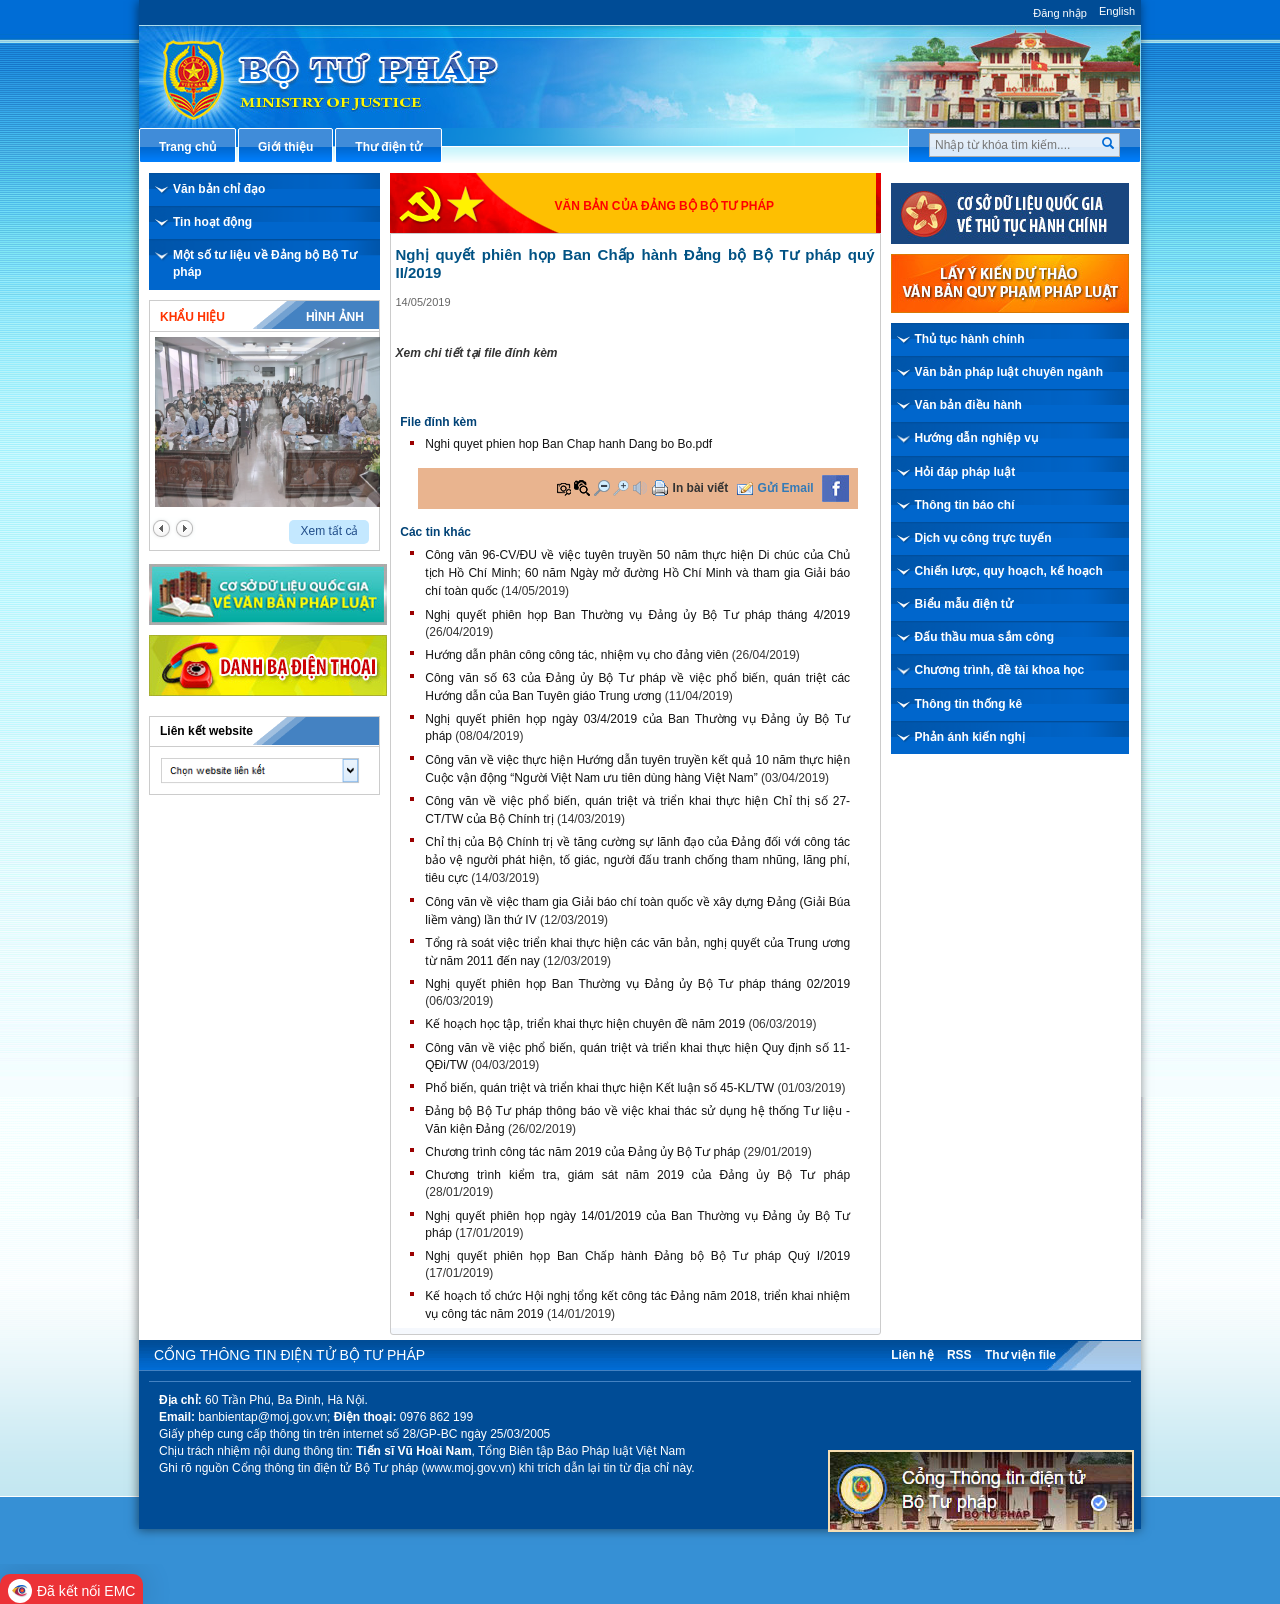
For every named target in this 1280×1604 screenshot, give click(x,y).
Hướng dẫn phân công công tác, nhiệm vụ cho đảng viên (576, 655)
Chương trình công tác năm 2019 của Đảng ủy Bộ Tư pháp (582, 1152)
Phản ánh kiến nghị (970, 737)
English (1117, 11)
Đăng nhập (1060, 13)
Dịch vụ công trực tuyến (983, 538)
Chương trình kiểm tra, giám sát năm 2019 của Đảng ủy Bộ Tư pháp (637, 1175)
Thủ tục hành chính (970, 339)
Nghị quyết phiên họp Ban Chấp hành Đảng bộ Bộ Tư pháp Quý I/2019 (637, 1256)
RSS (959, 1355)
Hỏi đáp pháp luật (965, 472)
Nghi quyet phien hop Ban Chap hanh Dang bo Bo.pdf (568, 444)
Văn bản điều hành (968, 405)
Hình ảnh (335, 317)
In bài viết (701, 488)
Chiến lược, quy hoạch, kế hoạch (1009, 571)
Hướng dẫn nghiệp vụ (976, 438)
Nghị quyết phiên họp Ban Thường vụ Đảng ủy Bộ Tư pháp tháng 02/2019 (637, 984)
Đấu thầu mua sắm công (985, 637)
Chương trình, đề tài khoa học (1000, 670)
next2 (184, 528)
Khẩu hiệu (192, 317)
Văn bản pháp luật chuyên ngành (1009, 372)
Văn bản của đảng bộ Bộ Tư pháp (665, 206)
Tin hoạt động (212, 222)
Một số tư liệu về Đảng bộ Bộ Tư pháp (265, 263)
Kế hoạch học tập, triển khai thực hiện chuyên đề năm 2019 (585, 1024)
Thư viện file (1020, 1355)
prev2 (161, 528)
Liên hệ (912, 1355)
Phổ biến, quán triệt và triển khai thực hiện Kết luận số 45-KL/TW (599, 1088)
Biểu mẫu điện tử (964, 604)
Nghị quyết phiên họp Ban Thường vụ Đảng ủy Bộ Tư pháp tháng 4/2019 (637, 615)
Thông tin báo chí (965, 505)
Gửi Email (786, 488)
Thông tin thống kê (969, 704)
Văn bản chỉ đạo (219, 189)
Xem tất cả (329, 531)
